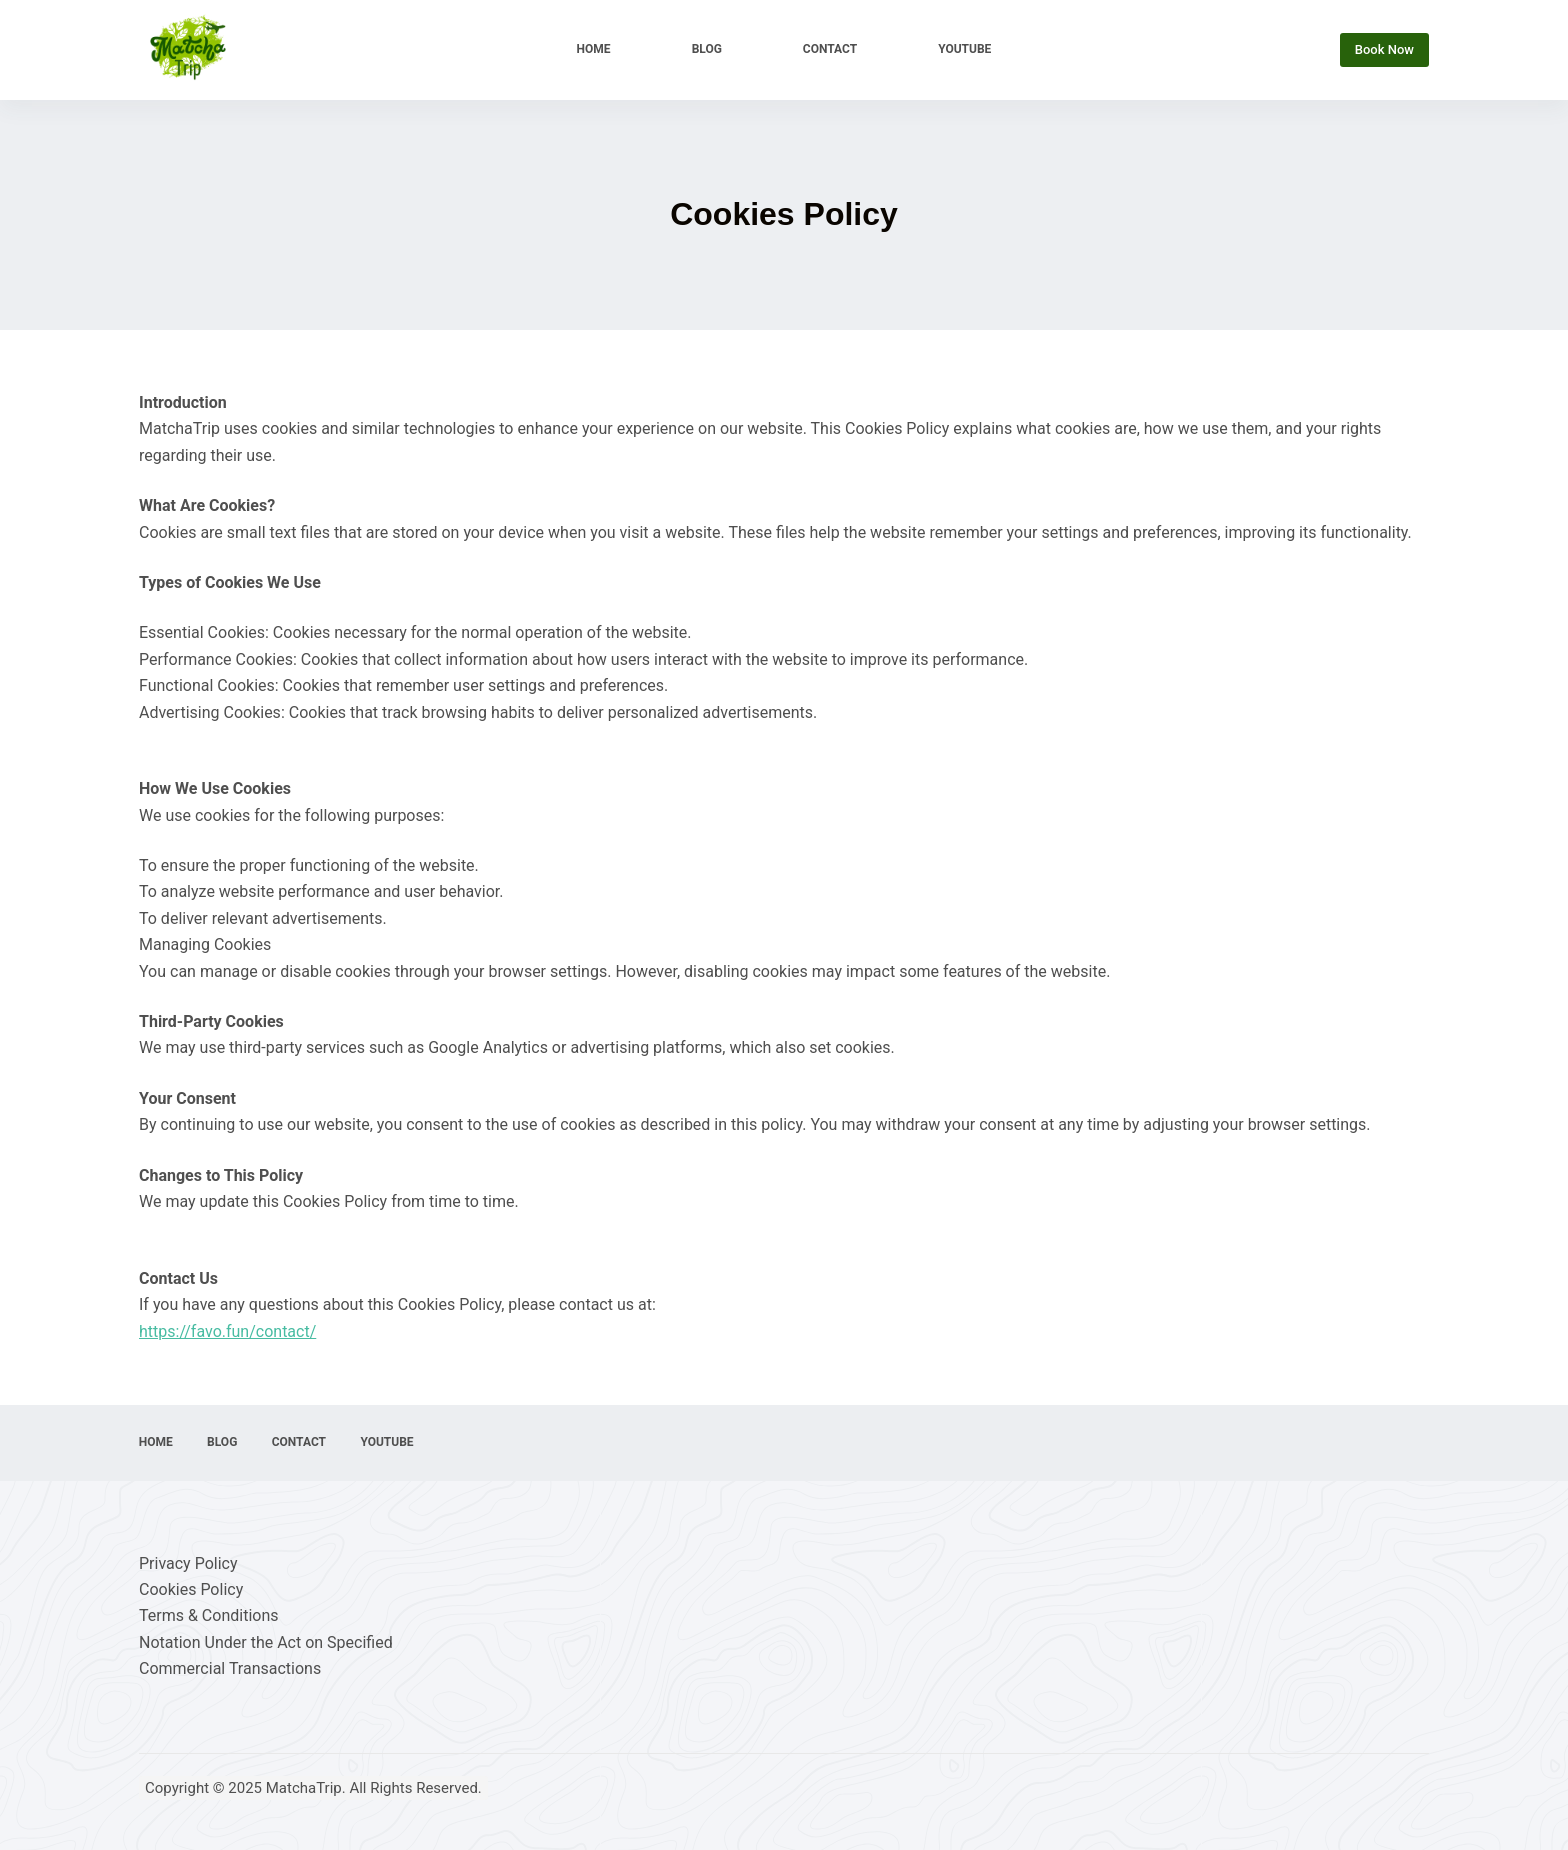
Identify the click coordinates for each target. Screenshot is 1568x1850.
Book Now (1384, 49)
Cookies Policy (191, 1589)
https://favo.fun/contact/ (227, 1331)
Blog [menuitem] (707, 49)
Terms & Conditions (209, 1615)
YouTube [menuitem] (964, 49)
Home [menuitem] (594, 49)
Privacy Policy (188, 1563)
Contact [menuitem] (830, 49)
